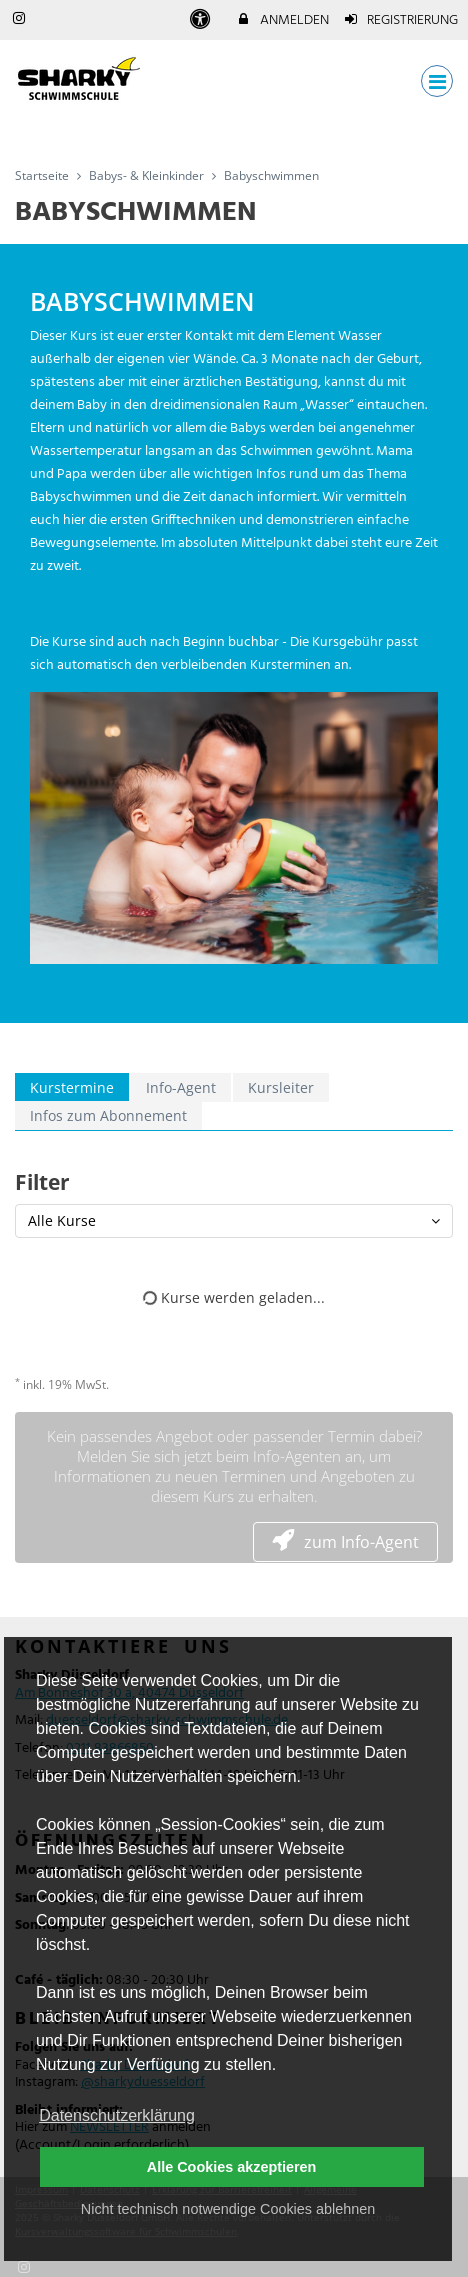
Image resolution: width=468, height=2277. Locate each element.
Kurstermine (72, 1087)
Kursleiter (281, 1087)
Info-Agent (181, 1087)
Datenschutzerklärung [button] (117, 2115)
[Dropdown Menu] (437, 81)
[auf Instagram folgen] (21, 19)
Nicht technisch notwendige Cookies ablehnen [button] (228, 2209)
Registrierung (401, 20)
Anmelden (282, 20)
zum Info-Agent (345, 1542)
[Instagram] (24, 2265)
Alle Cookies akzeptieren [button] (232, 2167)
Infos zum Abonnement (108, 1115)
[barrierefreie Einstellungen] (201, 20)
